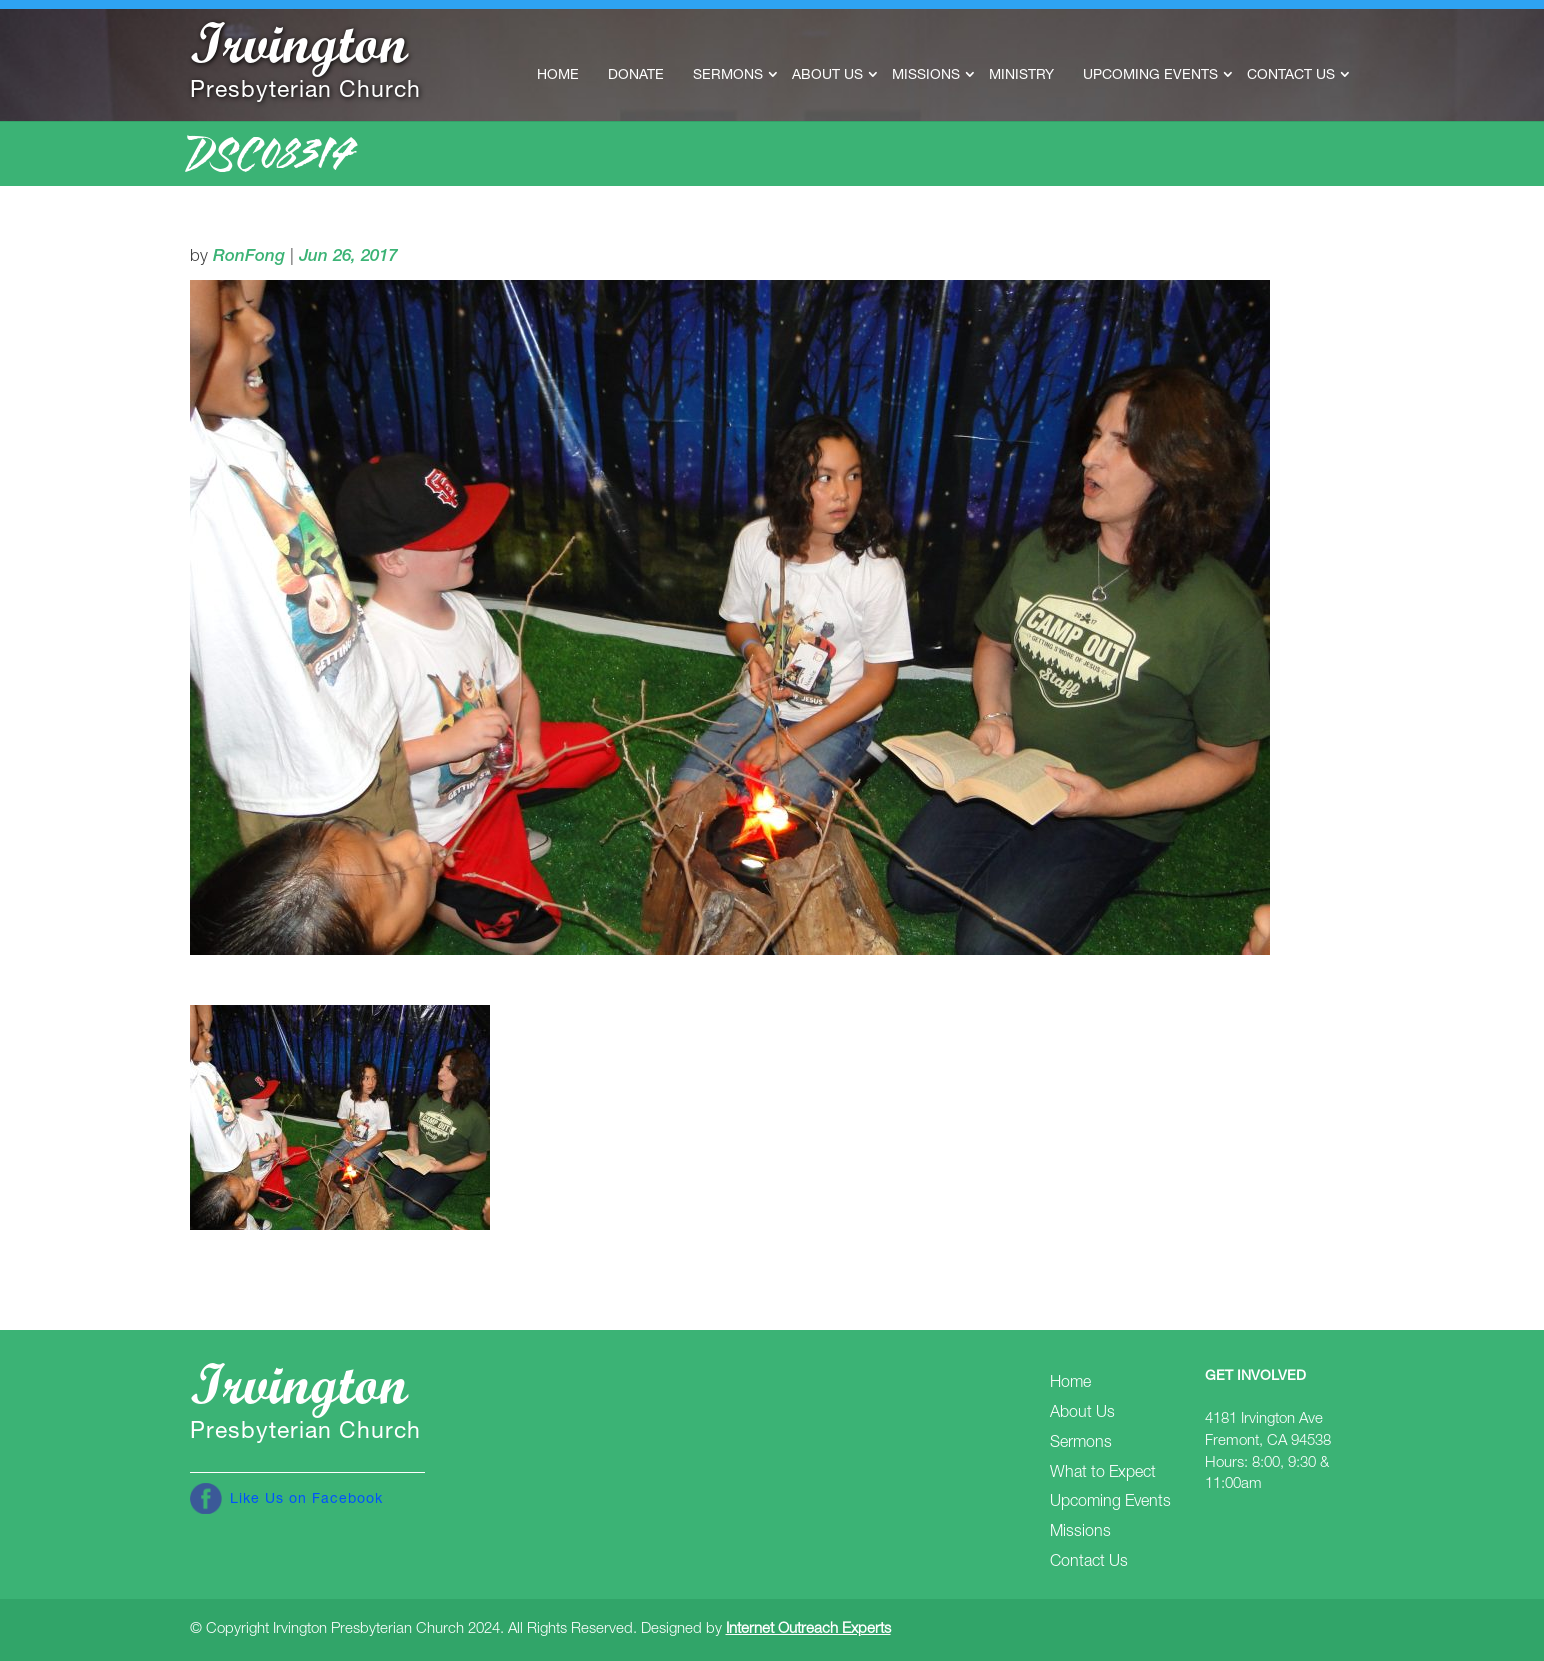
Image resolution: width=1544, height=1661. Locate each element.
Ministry (1021, 76)
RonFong (249, 257)
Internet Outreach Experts (808, 1629)
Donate (636, 76)
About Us (827, 76)
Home (558, 76)
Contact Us (1291, 76)
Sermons (728, 76)
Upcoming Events (1150, 76)
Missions (926, 76)
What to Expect (1103, 1474)
